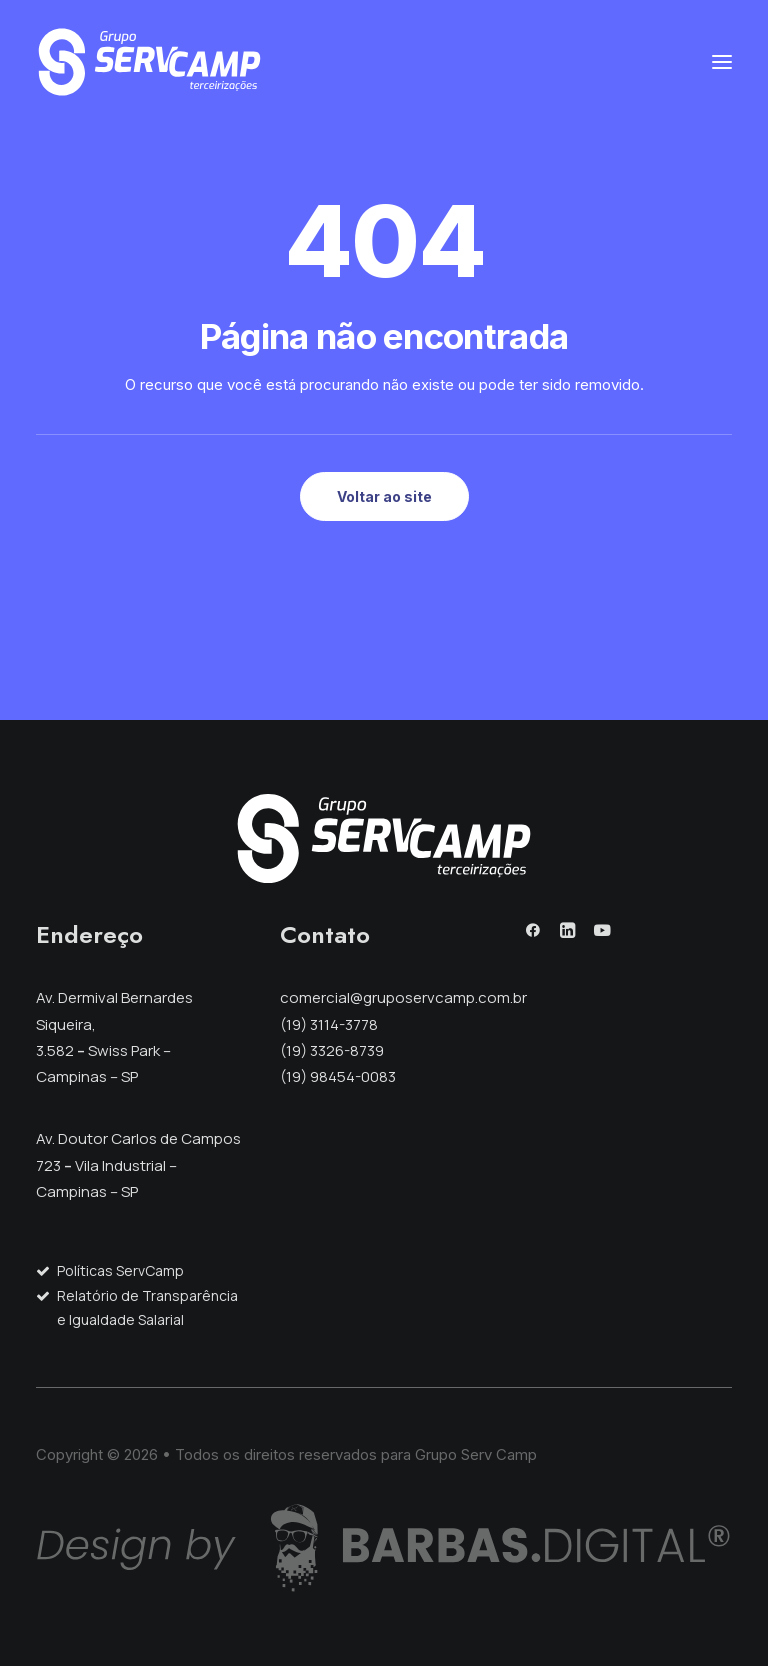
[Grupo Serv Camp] (149, 62)
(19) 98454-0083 (338, 1076)
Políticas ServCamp (120, 1270)
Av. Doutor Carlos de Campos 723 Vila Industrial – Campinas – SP (138, 1165)
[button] (722, 62)
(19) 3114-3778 (329, 1024)
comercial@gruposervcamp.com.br (403, 997)
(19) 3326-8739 (332, 1050)
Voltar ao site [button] (384, 496)
